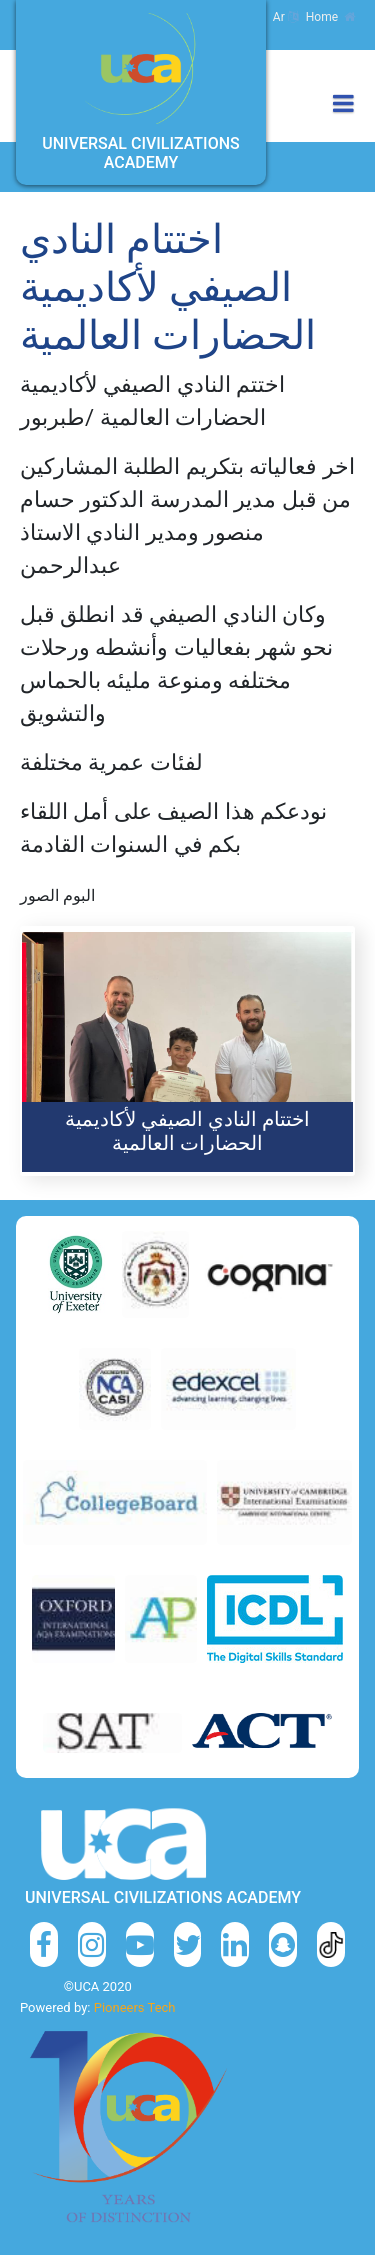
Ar (285, 17)
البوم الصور (57, 895)
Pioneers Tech (135, 2007)
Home (330, 17)
